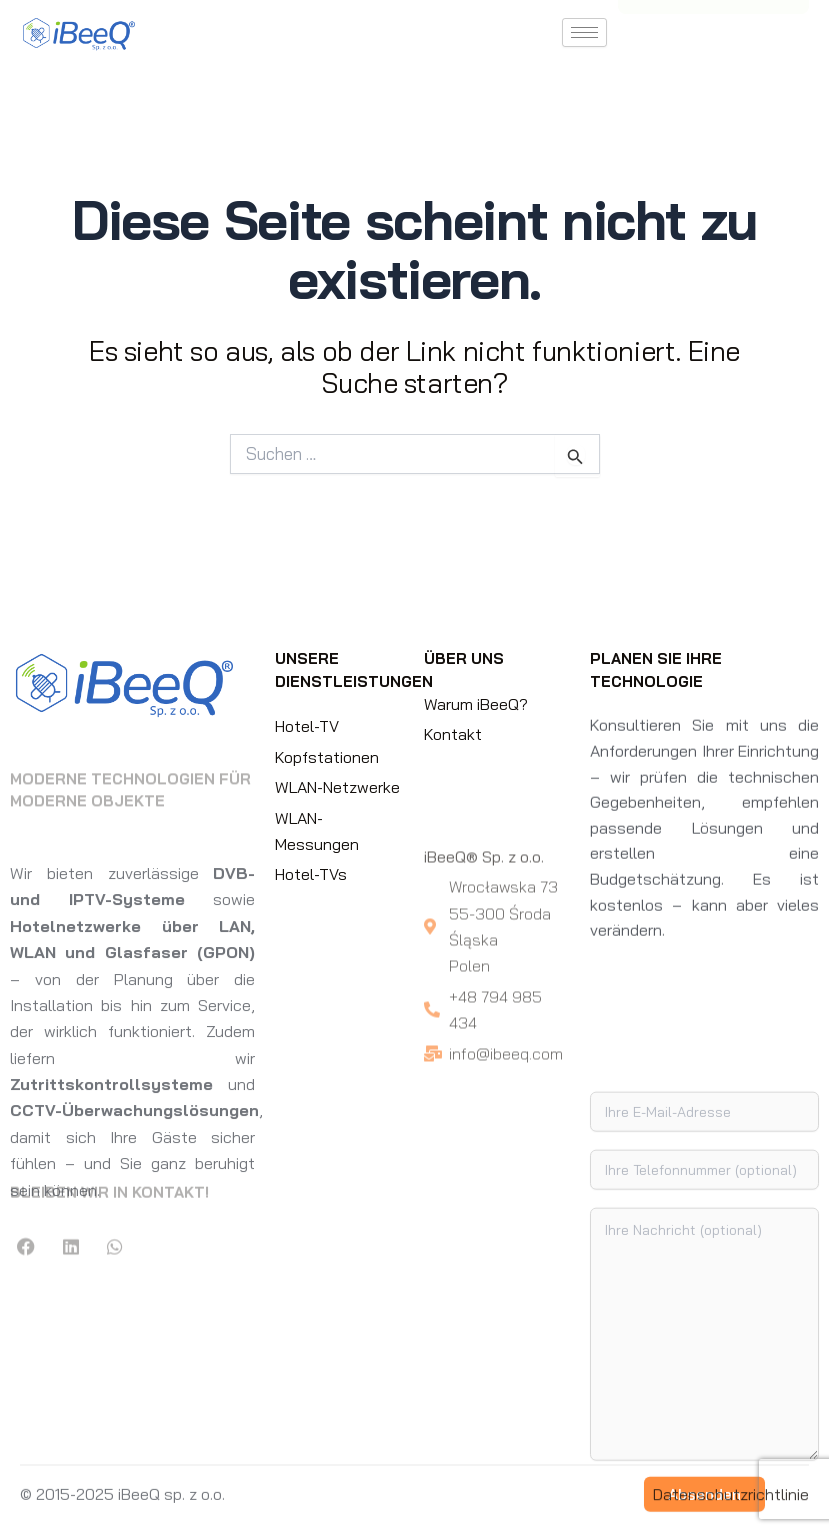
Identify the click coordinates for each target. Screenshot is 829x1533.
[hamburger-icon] (584, 32)
